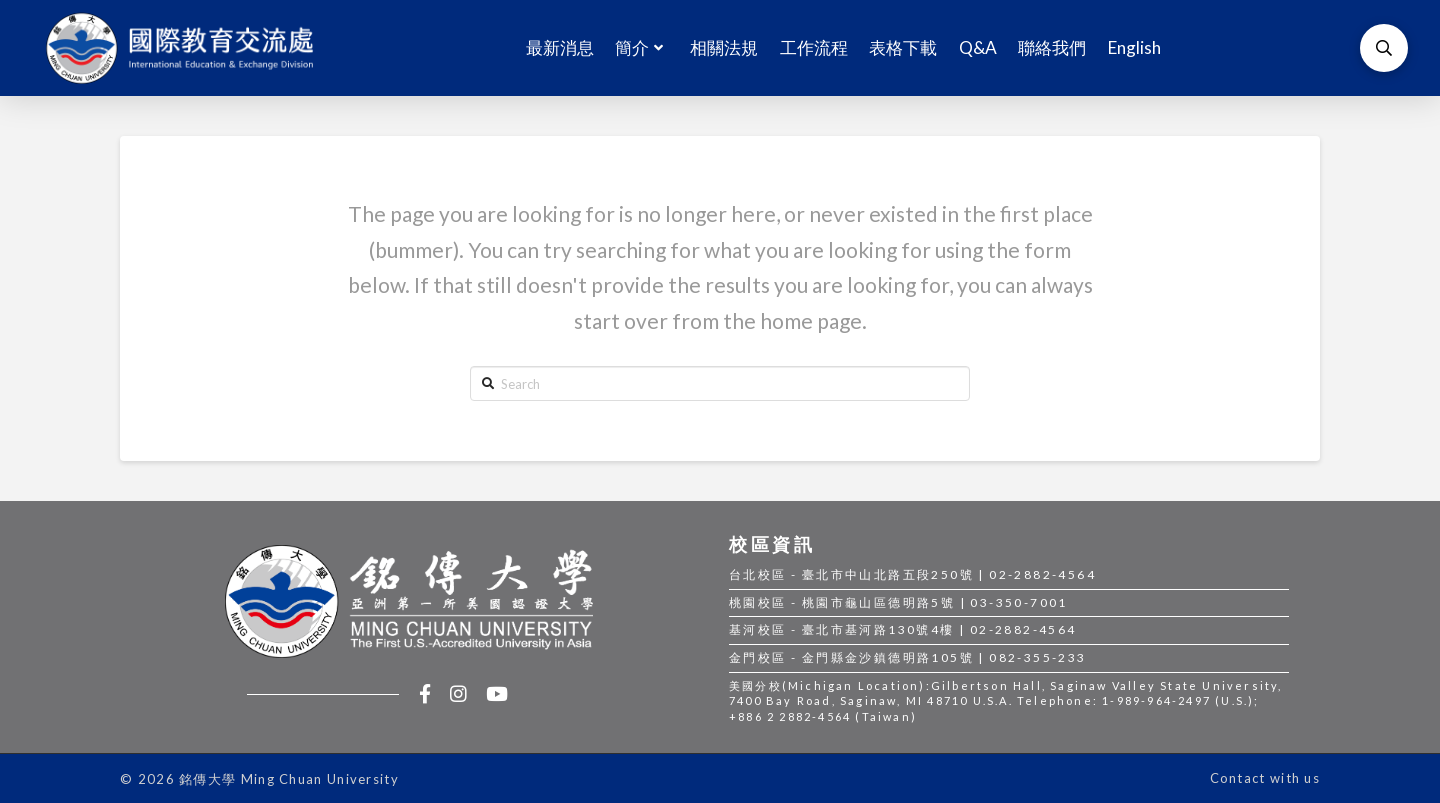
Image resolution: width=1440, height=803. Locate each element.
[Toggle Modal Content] (1384, 48)
